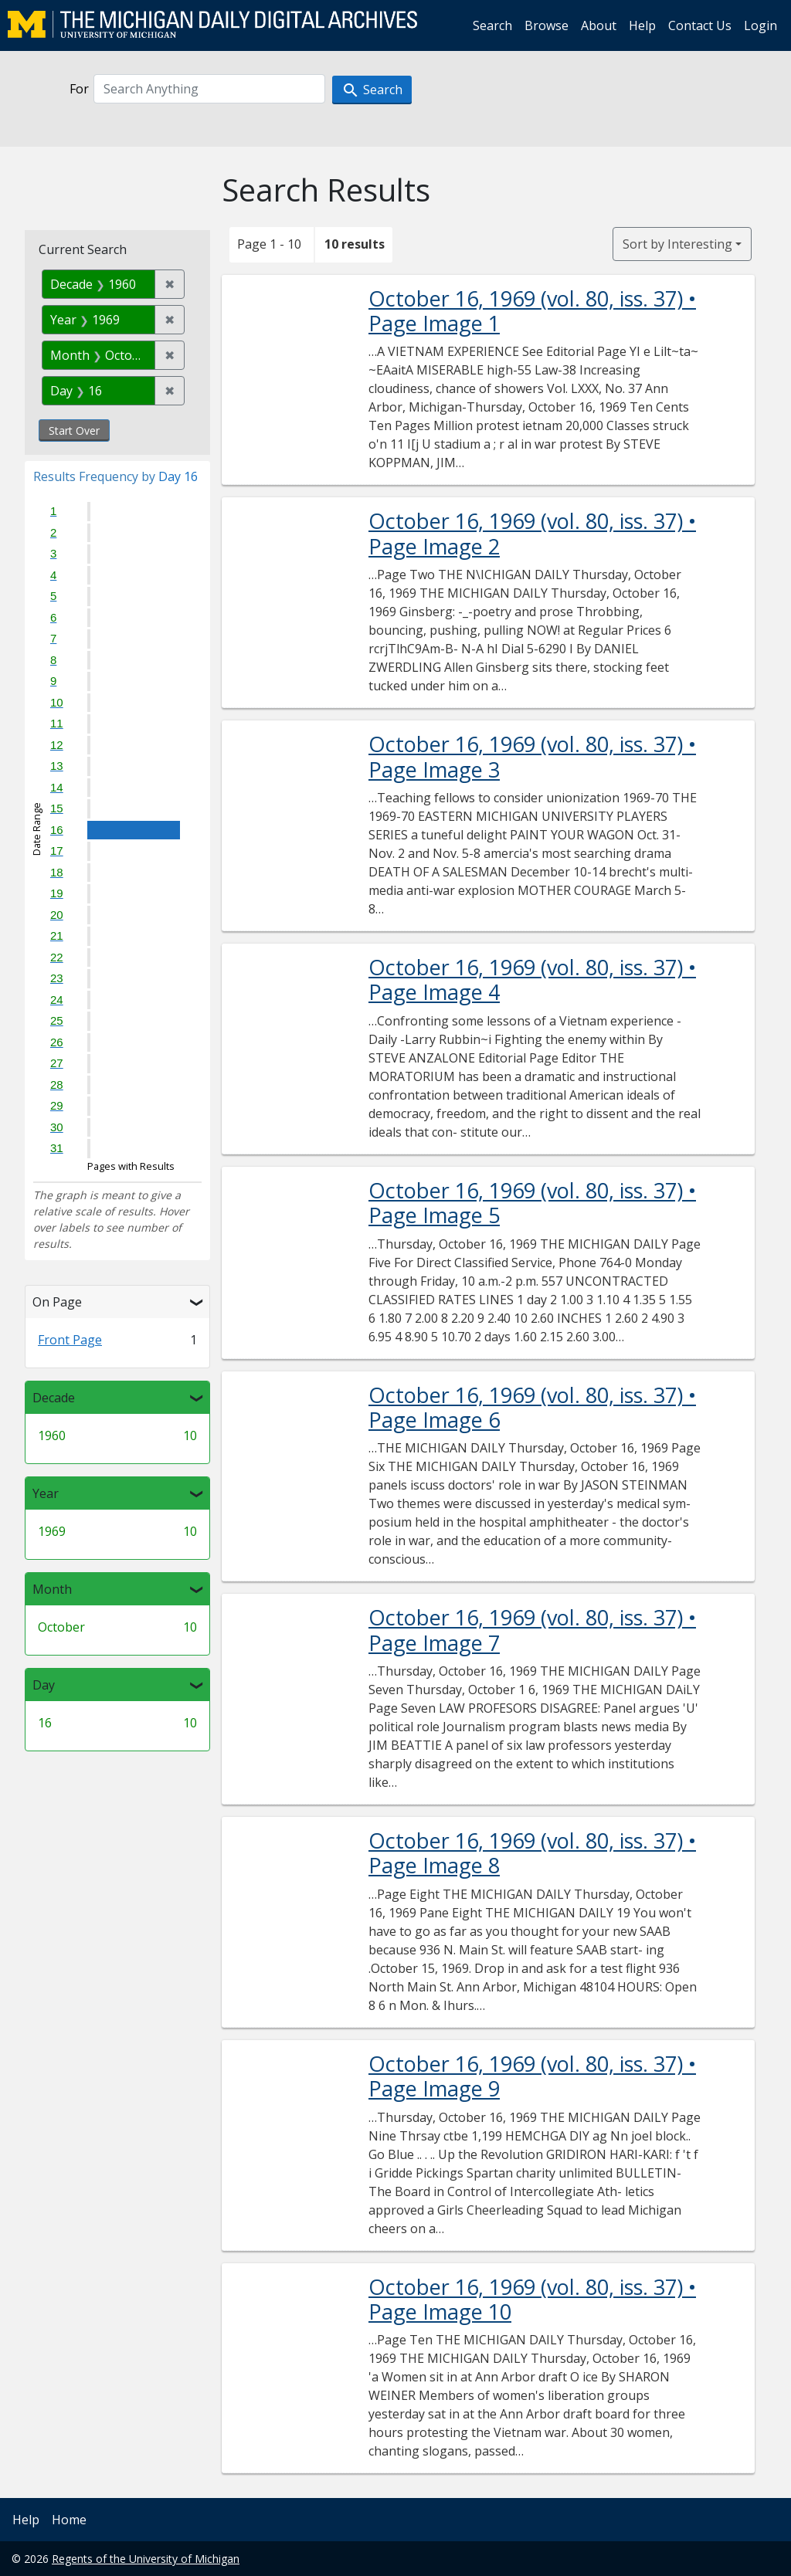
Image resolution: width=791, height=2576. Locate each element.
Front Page (70, 1339)
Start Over (74, 430)
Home (69, 2519)
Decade (53, 1397)
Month (52, 1589)
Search (492, 25)
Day (43, 1684)
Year (45, 1493)
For (79, 88)
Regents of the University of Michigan (145, 2558)
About (598, 25)
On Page (57, 1301)
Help (642, 25)
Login (760, 25)
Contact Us (700, 25)
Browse (547, 25)
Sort (677, 244)
